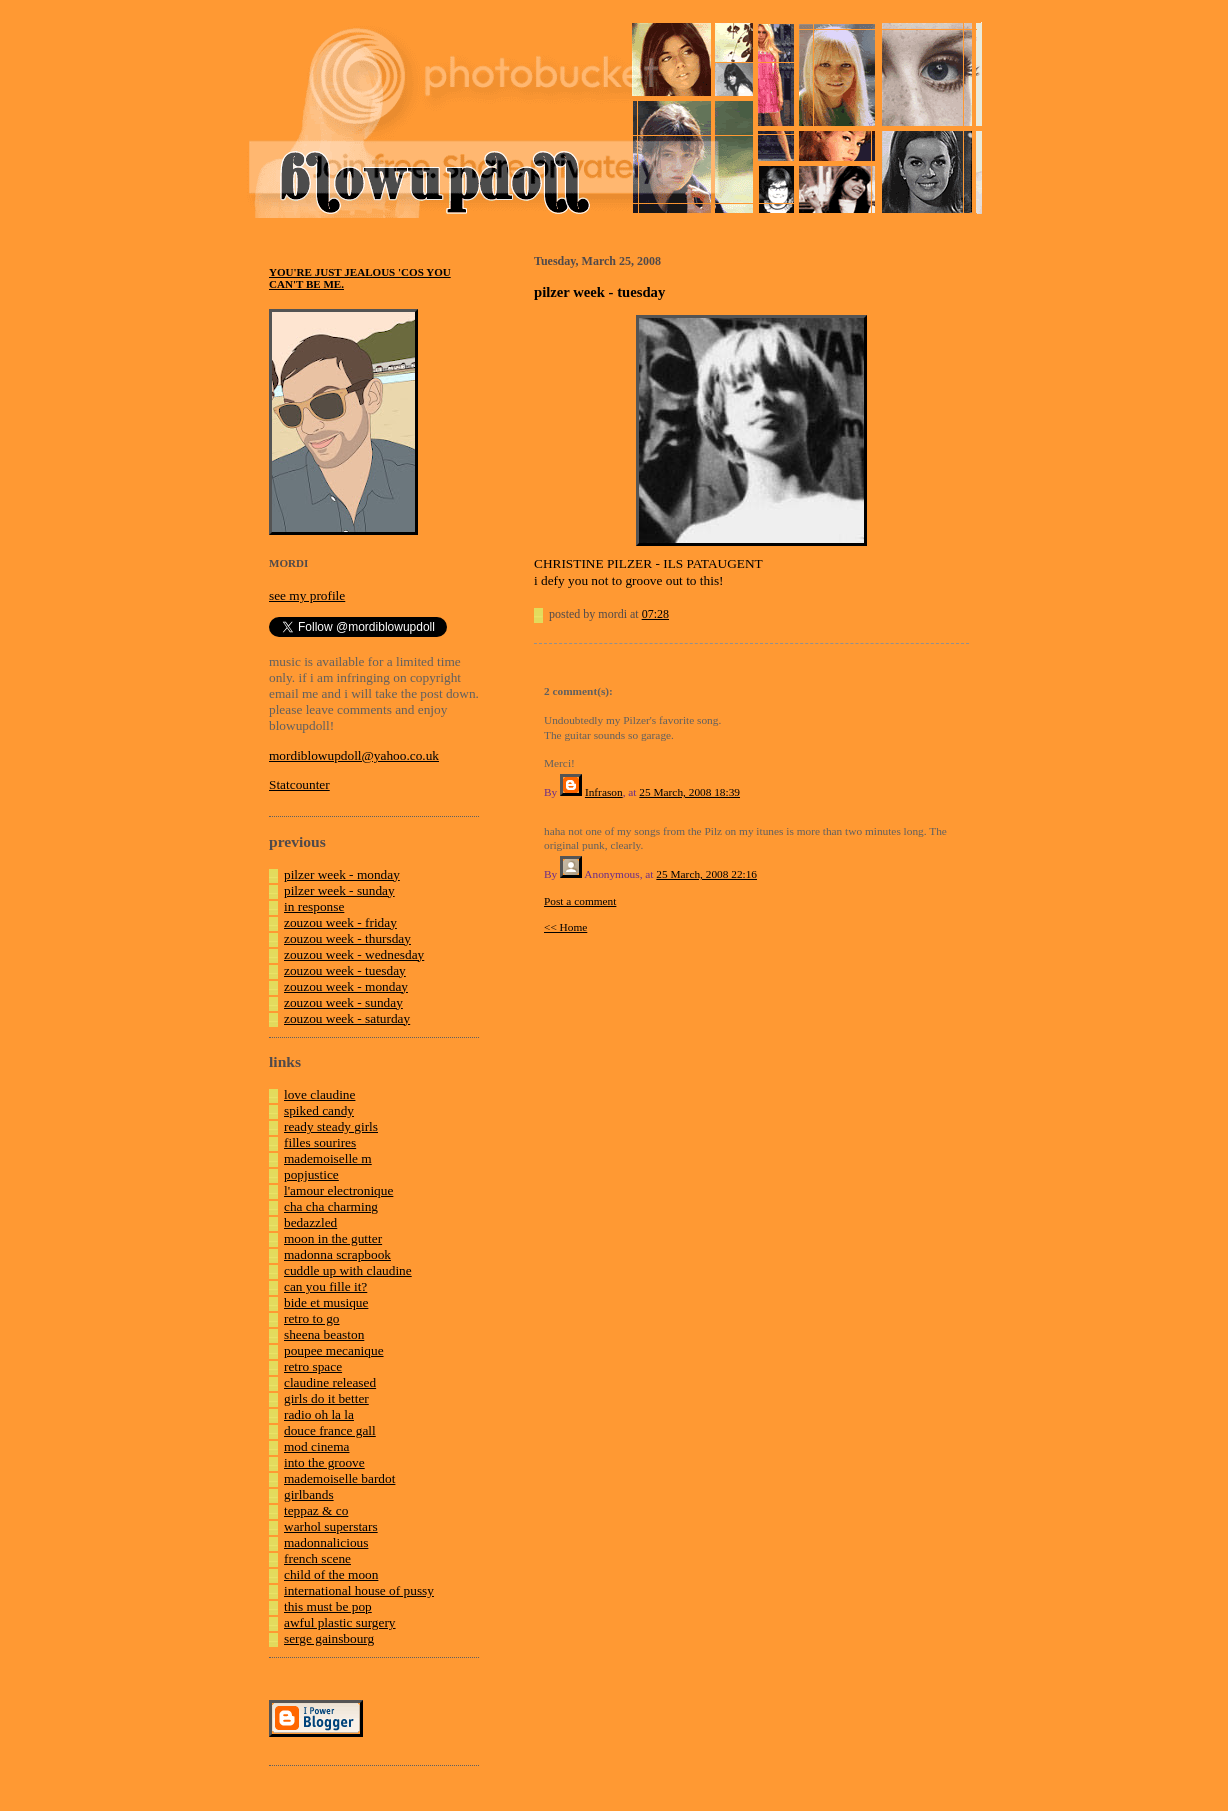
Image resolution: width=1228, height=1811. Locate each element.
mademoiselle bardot (339, 1478)
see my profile (307, 595)
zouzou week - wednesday (354, 954)
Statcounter (299, 784)
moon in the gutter (333, 1238)
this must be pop (328, 1606)
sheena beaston (324, 1334)
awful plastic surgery (340, 1622)
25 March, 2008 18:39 (689, 792)
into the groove (324, 1462)
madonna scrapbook (337, 1254)
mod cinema (317, 1446)
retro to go (312, 1318)
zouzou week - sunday (343, 1002)
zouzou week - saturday (347, 1018)
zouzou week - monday (346, 986)
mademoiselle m (328, 1158)
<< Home (565, 927)
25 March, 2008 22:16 (706, 874)
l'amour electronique (338, 1190)
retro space (313, 1366)
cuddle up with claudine (348, 1270)
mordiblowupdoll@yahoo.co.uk (354, 755)
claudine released (330, 1382)
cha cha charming (331, 1206)
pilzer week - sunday (339, 890)
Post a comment (580, 901)
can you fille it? (325, 1286)
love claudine (319, 1094)
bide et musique (326, 1302)
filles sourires (320, 1142)
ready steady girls (331, 1126)
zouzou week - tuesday (345, 970)
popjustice (311, 1174)
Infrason (604, 792)
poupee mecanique (334, 1350)
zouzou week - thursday (347, 938)
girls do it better (326, 1398)
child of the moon (331, 1574)
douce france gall (330, 1430)
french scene (317, 1558)
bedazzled (310, 1222)
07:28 (655, 614)
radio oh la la (319, 1414)
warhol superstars (331, 1526)
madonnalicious (326, 1542)
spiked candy (319, 1110)
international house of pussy (359, 1590)
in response (314, 906)
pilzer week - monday (342, 874)
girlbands (309, 1494)
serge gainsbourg (329, 1638)
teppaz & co (316, 1510)
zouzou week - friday (340, 922)
